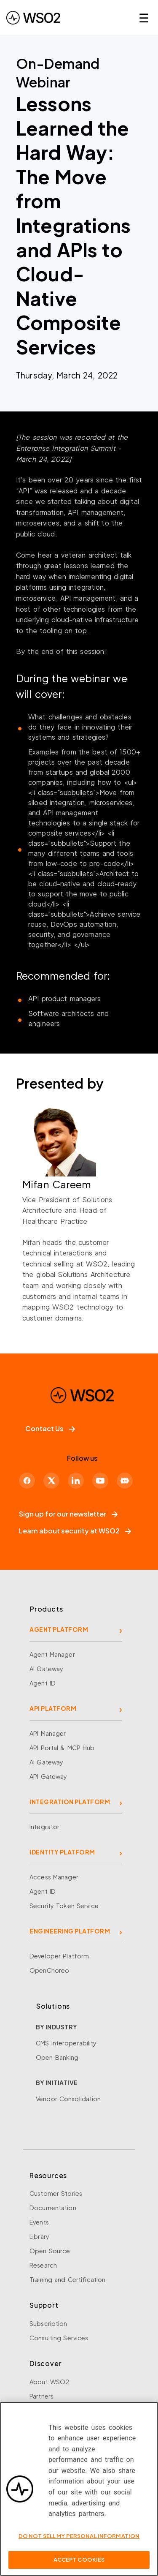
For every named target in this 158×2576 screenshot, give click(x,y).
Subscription (48, 2323)
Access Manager (53, 1877)
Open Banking (57, 2057)
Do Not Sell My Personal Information (79, 2539)
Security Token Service (64, 1905)
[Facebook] (27, 1481)
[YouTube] (100, 1481)
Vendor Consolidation (68, 2098)
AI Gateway (46, 1668)
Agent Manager (52, 1654)
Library (39, 2236)
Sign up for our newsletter (68, 1513)
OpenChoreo (49, 1970)
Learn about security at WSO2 (75, 1530)
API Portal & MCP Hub (62, 1747)
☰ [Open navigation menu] (144, 17)
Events (39, 2222)
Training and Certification (67, 2279)
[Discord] (125, 1481)
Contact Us (50, 1428)
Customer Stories (55, 2193)
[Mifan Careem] (79, 1184)
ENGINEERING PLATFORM (69, 1931)
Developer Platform (59, 1956)
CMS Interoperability (66, 2043)
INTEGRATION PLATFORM (69, 1801)
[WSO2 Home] (33, 18)
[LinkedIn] (76, 1481)
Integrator (44, 1826)
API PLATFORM (52, 1708)
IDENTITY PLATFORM (62, 1852)
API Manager (47, 1733)
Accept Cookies (79, 2563)
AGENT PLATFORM (58, 1629)
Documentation (52, 2207)
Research (43, 2265)
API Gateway (48, 1776)
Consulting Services (58, 2338)
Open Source (49, 2251)
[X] (51, 1481)
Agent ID (42, 1683)
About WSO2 (49, 2381)
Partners (41, 2396)
